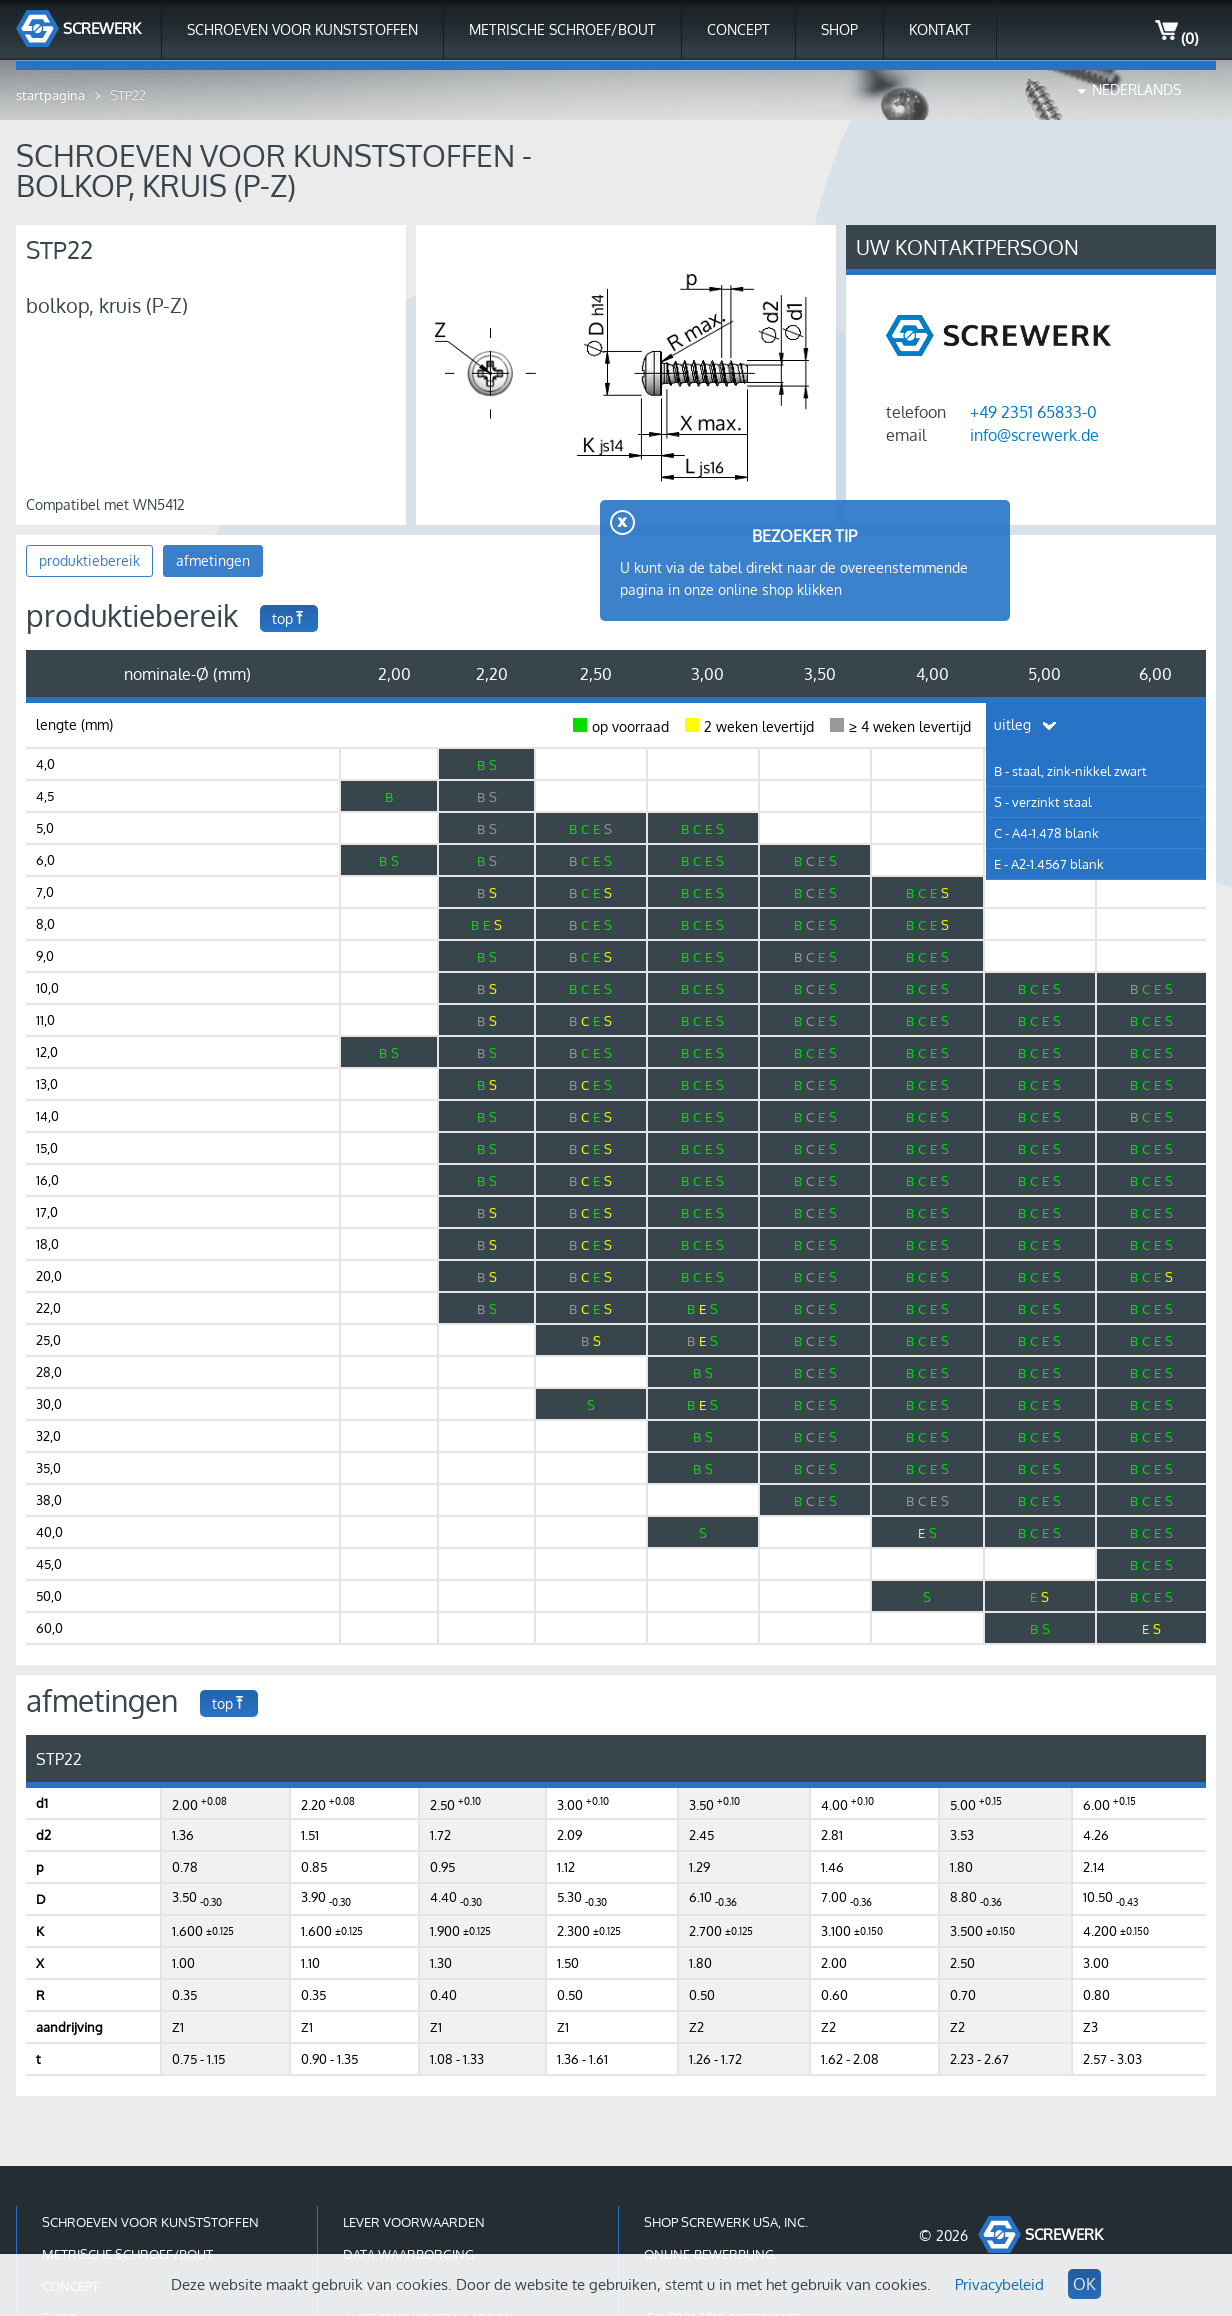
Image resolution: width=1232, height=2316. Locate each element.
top (289, 618)
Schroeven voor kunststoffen (302, 29)
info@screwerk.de (1034, 435)
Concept (738, 29)
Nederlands (1136, 89)
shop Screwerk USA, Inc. (726, 2222)
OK (1084, 2284)
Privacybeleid (999, 2284)
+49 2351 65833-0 (1033, 412)
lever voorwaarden (414, 2222)
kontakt (940, 29)
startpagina (50, 95)
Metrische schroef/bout (562, 29)
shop (839, 29)
